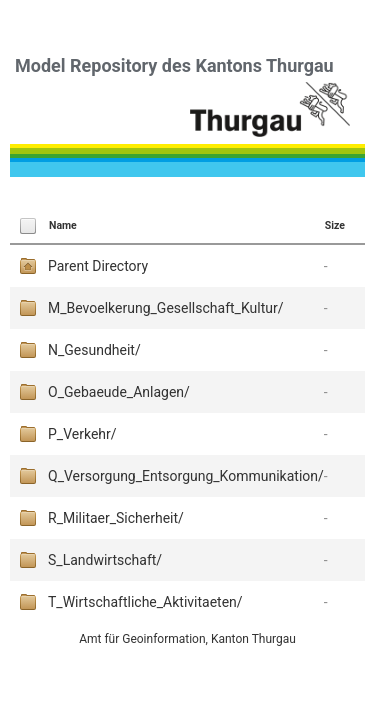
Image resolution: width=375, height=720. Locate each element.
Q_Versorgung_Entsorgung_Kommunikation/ (186, 476)
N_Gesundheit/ (94, 350)
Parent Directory (98, 266)
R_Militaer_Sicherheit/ (116, 518)
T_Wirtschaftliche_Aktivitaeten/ (145, 602)
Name (63, 225)
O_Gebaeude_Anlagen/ (119, 392)
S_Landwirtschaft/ (105, 560)
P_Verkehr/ (82, 434)
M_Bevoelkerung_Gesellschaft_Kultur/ (165, 308)
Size (335, 225)
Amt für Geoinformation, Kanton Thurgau (187, 639)
